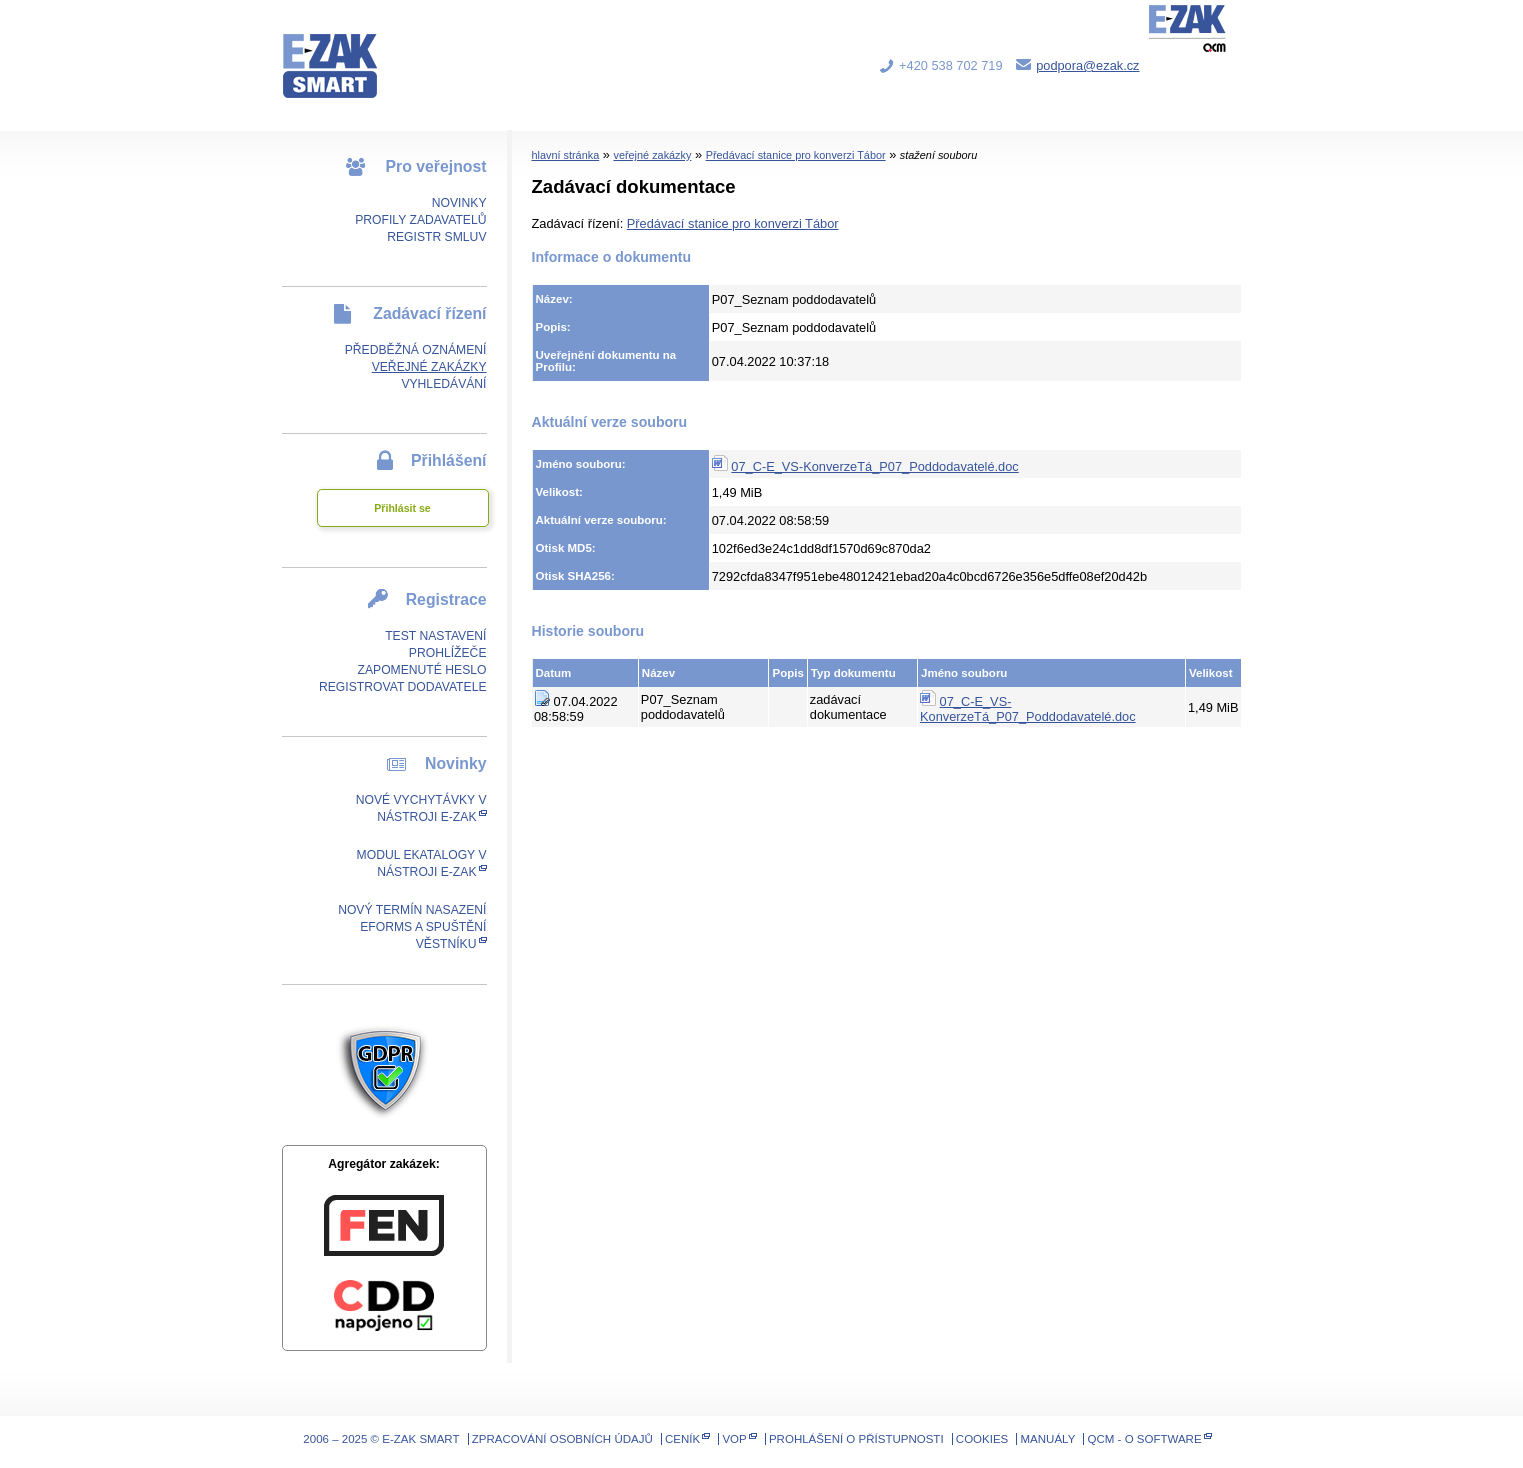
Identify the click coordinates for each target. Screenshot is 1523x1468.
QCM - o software (1145, 1439)
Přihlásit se (402, 508)
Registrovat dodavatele (403, 687)
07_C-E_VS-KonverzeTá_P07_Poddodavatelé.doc (874, 466)
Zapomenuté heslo (421, 670)
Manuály (1048, 1439)
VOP (734, 1439)
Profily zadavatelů (420, 220)
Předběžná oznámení (416, 350)
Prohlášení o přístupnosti (856, 1439)
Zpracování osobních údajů (562, 1439)
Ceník (682, 1439)
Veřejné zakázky (429, 367)
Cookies (982, 1439)
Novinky (459, 203)
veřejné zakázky (652, 155)
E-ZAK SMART (342, 50)
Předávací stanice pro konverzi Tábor (796, 155)
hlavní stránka (566, 155)
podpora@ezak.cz (1087, 65)
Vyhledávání (443, 384)
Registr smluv (436, 237)
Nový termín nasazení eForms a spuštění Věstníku (412, 927)
